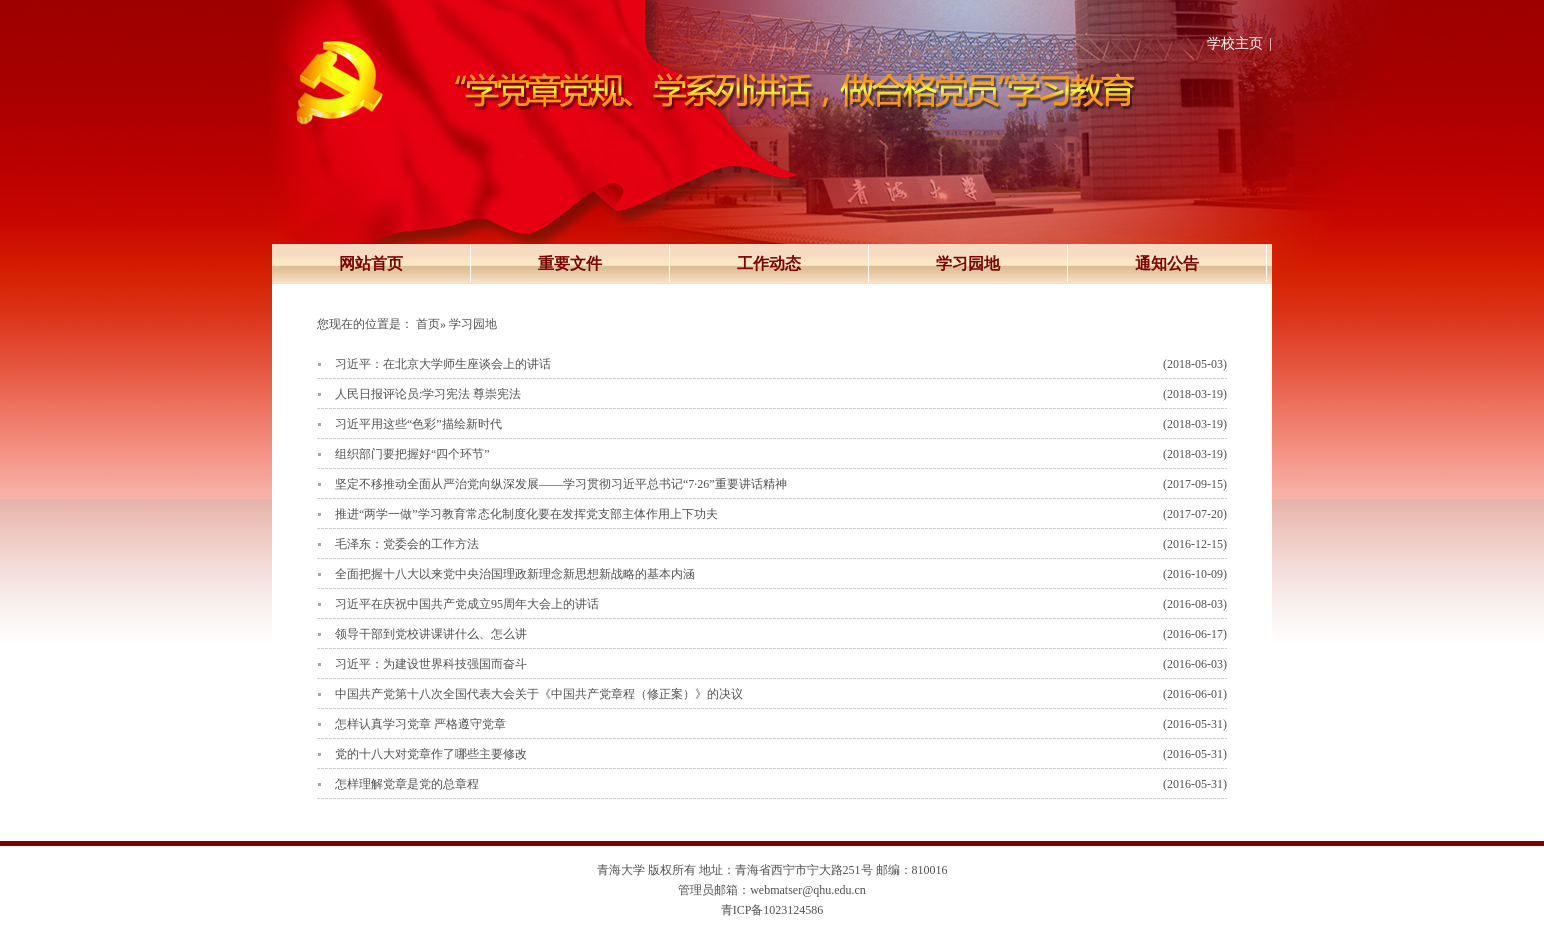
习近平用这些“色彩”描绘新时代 (418, 424)
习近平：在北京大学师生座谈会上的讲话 (443, 364)
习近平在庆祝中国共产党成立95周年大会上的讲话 (467, 604)
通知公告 (1167, 263)
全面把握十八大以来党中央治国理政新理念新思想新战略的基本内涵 (515, 574)
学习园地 (968, 263)
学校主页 (1235, 43)
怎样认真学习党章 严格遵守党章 (420, 724)
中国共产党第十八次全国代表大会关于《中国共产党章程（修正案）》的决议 (539, 694)
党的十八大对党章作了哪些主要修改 (431, 754)
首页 (428, 324)
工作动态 (769, 263)
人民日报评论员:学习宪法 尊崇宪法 (428, 394)
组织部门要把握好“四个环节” (412, 454)
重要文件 (570, 263)
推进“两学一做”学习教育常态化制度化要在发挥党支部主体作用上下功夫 (526, 514)
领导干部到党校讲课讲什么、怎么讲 (431, 634)
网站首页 (371, 263)
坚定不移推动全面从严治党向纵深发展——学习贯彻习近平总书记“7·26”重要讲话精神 (561, 484)
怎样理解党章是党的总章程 (407, 784)
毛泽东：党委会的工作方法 (407, 544)
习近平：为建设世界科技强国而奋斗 (431, 664)
